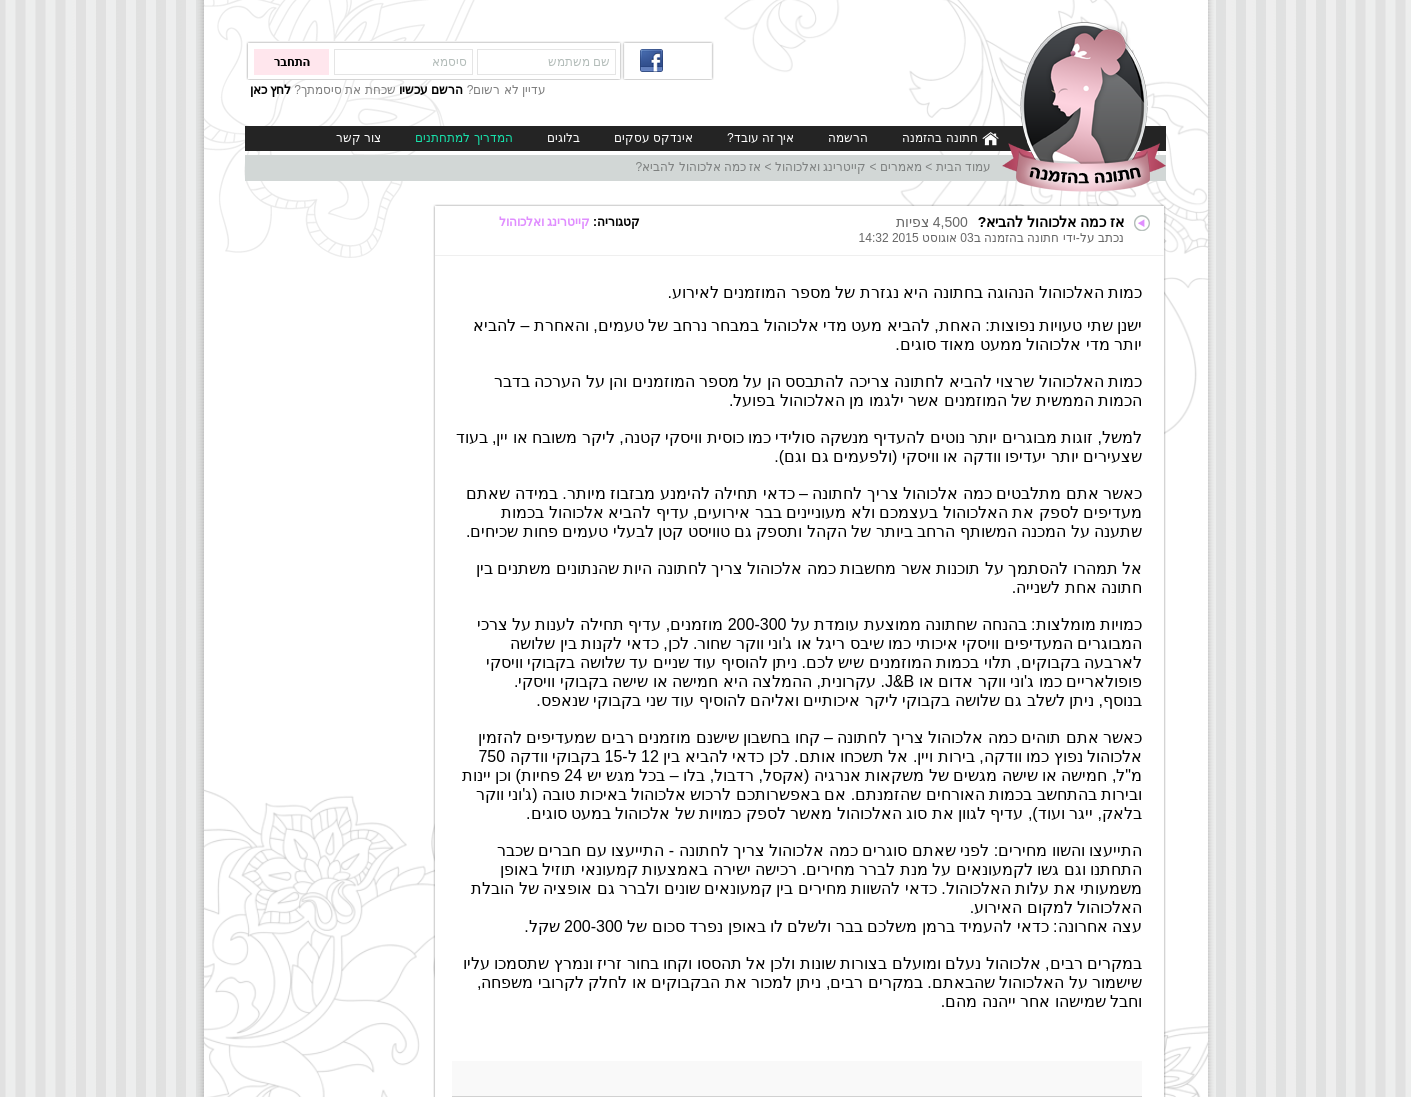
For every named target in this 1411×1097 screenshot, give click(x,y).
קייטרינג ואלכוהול (820, 167)
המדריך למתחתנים (463, 138)
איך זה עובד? (760, 138)
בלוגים (563, 138)
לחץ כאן (270, 90)
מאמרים (901, 167)
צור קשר (358, 138)
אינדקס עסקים (653, 138)
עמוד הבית (963, 167)
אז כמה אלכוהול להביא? (699, 167)
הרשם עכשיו (431, 90)
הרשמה (848, 138)
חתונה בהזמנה (950, 138)
